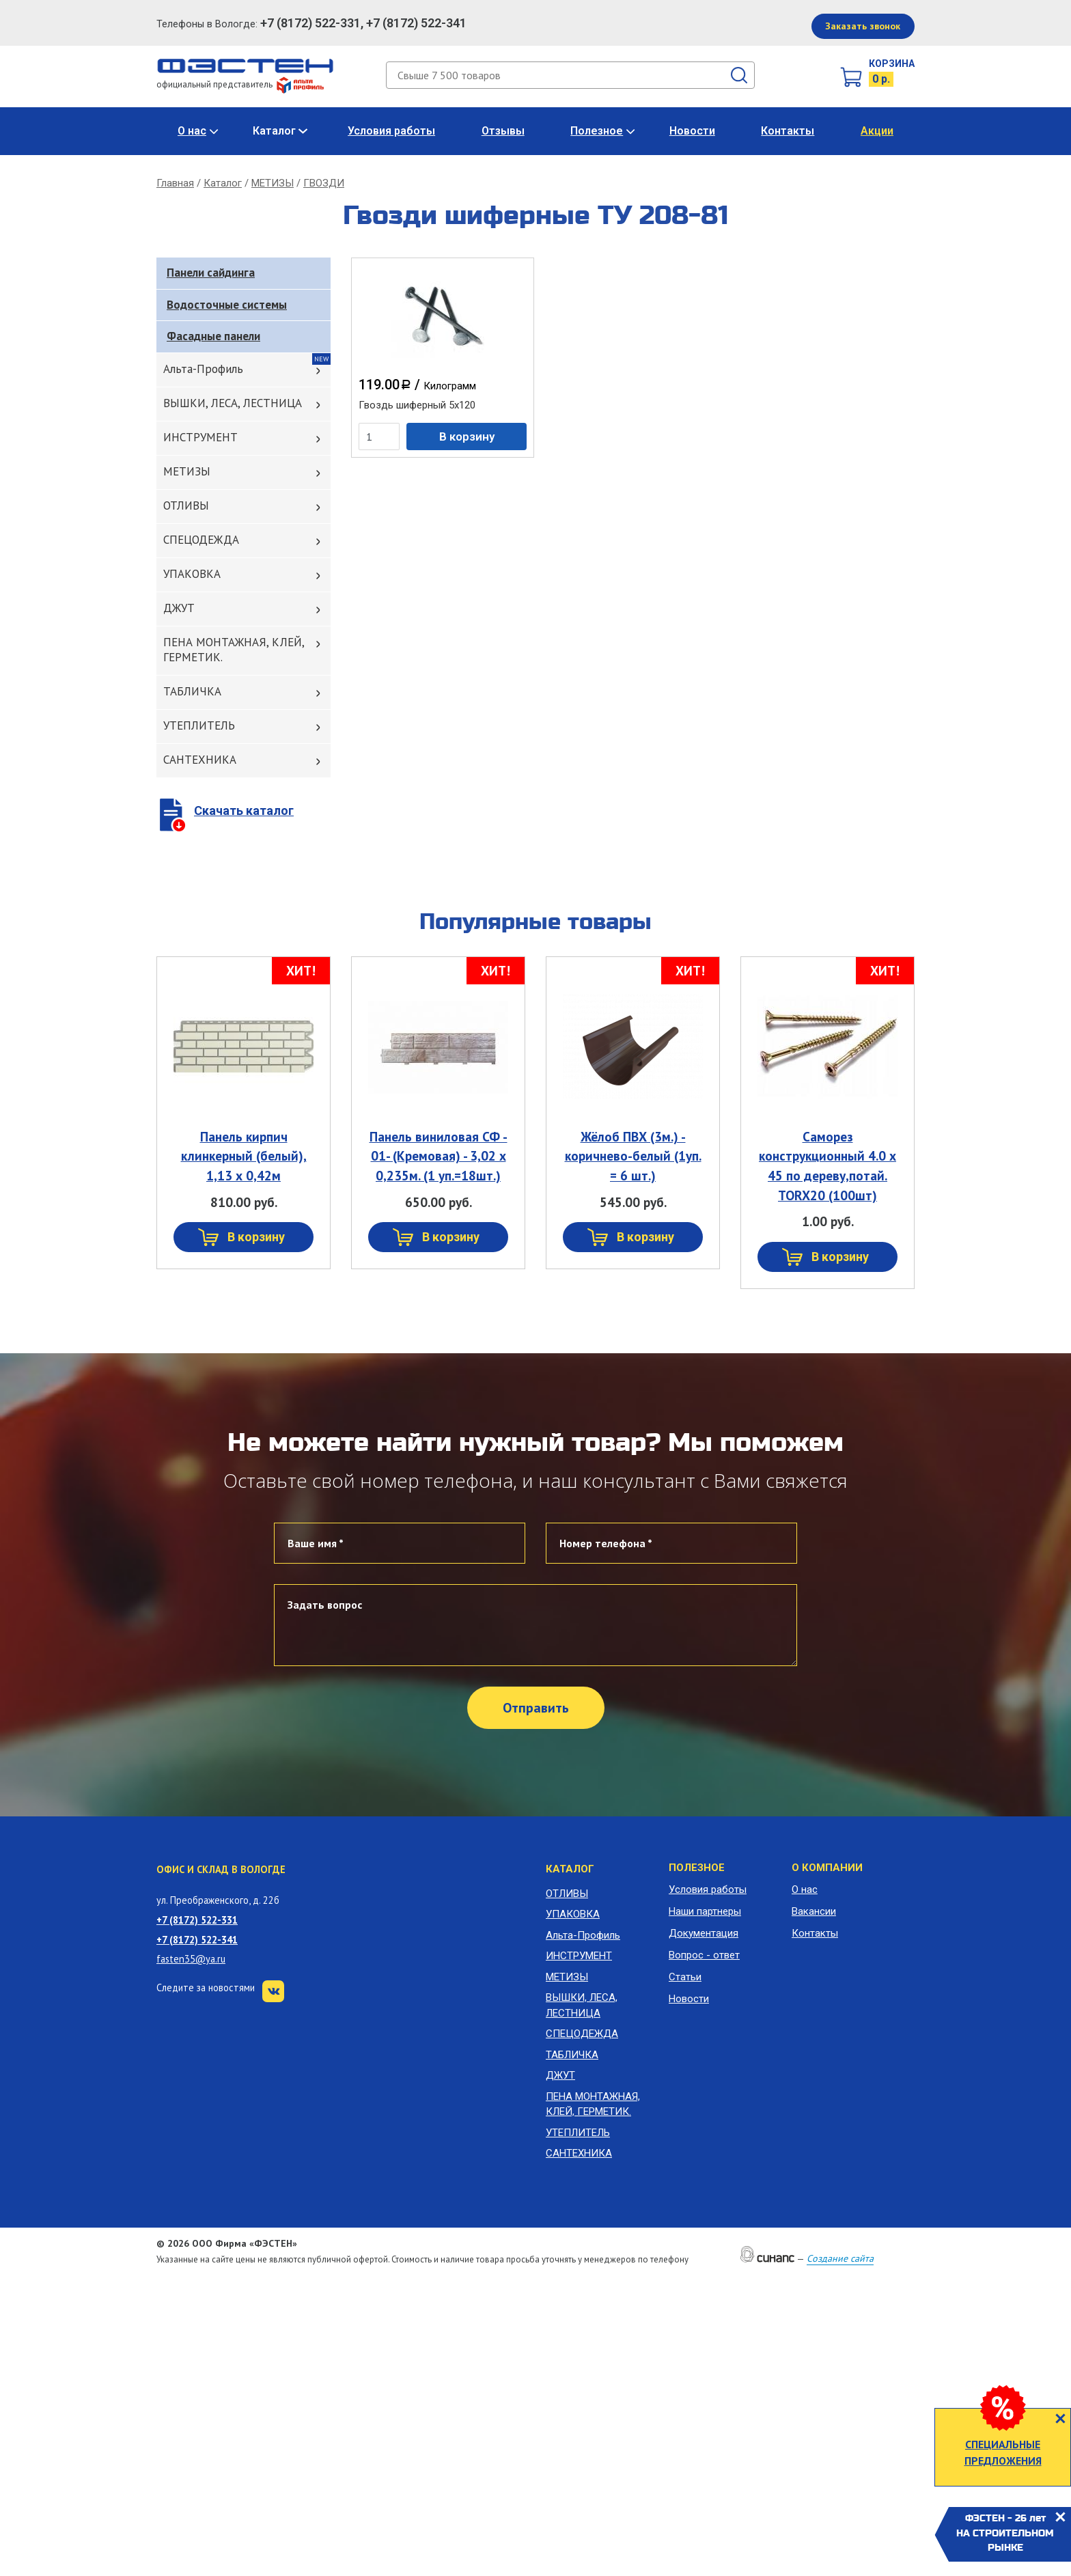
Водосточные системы (227, 304)
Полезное (596, 130)
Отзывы (503, 130)
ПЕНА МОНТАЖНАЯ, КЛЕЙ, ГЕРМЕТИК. (234, 650)
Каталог (274, 130)
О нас (192, 130)
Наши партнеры (705, 1911)
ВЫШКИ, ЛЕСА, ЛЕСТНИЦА (232, 403)
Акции (877, 130)
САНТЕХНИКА (199, 759)
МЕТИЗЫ (272, 183)
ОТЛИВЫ (186, 505)
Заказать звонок (862, 26)
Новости (692, 130)
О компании (827, 1867)
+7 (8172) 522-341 (197, 1939)
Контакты (787, 130)
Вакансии (814, 1911)
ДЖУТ (179, 607)
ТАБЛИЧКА (192, 691)
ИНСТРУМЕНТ (200, 437)
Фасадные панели (213, 336)
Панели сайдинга (211, 272)
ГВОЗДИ (323, 183)
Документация (703, 1933)
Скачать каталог (244, 810)
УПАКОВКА (192, 573)
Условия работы (391, 130)
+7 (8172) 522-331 (197, 1919)
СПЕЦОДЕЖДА (201, 539)
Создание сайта (840, 2258)
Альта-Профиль (203, 368)
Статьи (685, 1977)
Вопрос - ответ (704, 1955)
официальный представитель (240, 84)
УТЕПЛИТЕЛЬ (199, 725)
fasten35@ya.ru (190, 1958)
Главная (175, 183)
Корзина (892, 63)
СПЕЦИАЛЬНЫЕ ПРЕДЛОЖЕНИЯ (1003, 2452)
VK (273, 1991)
